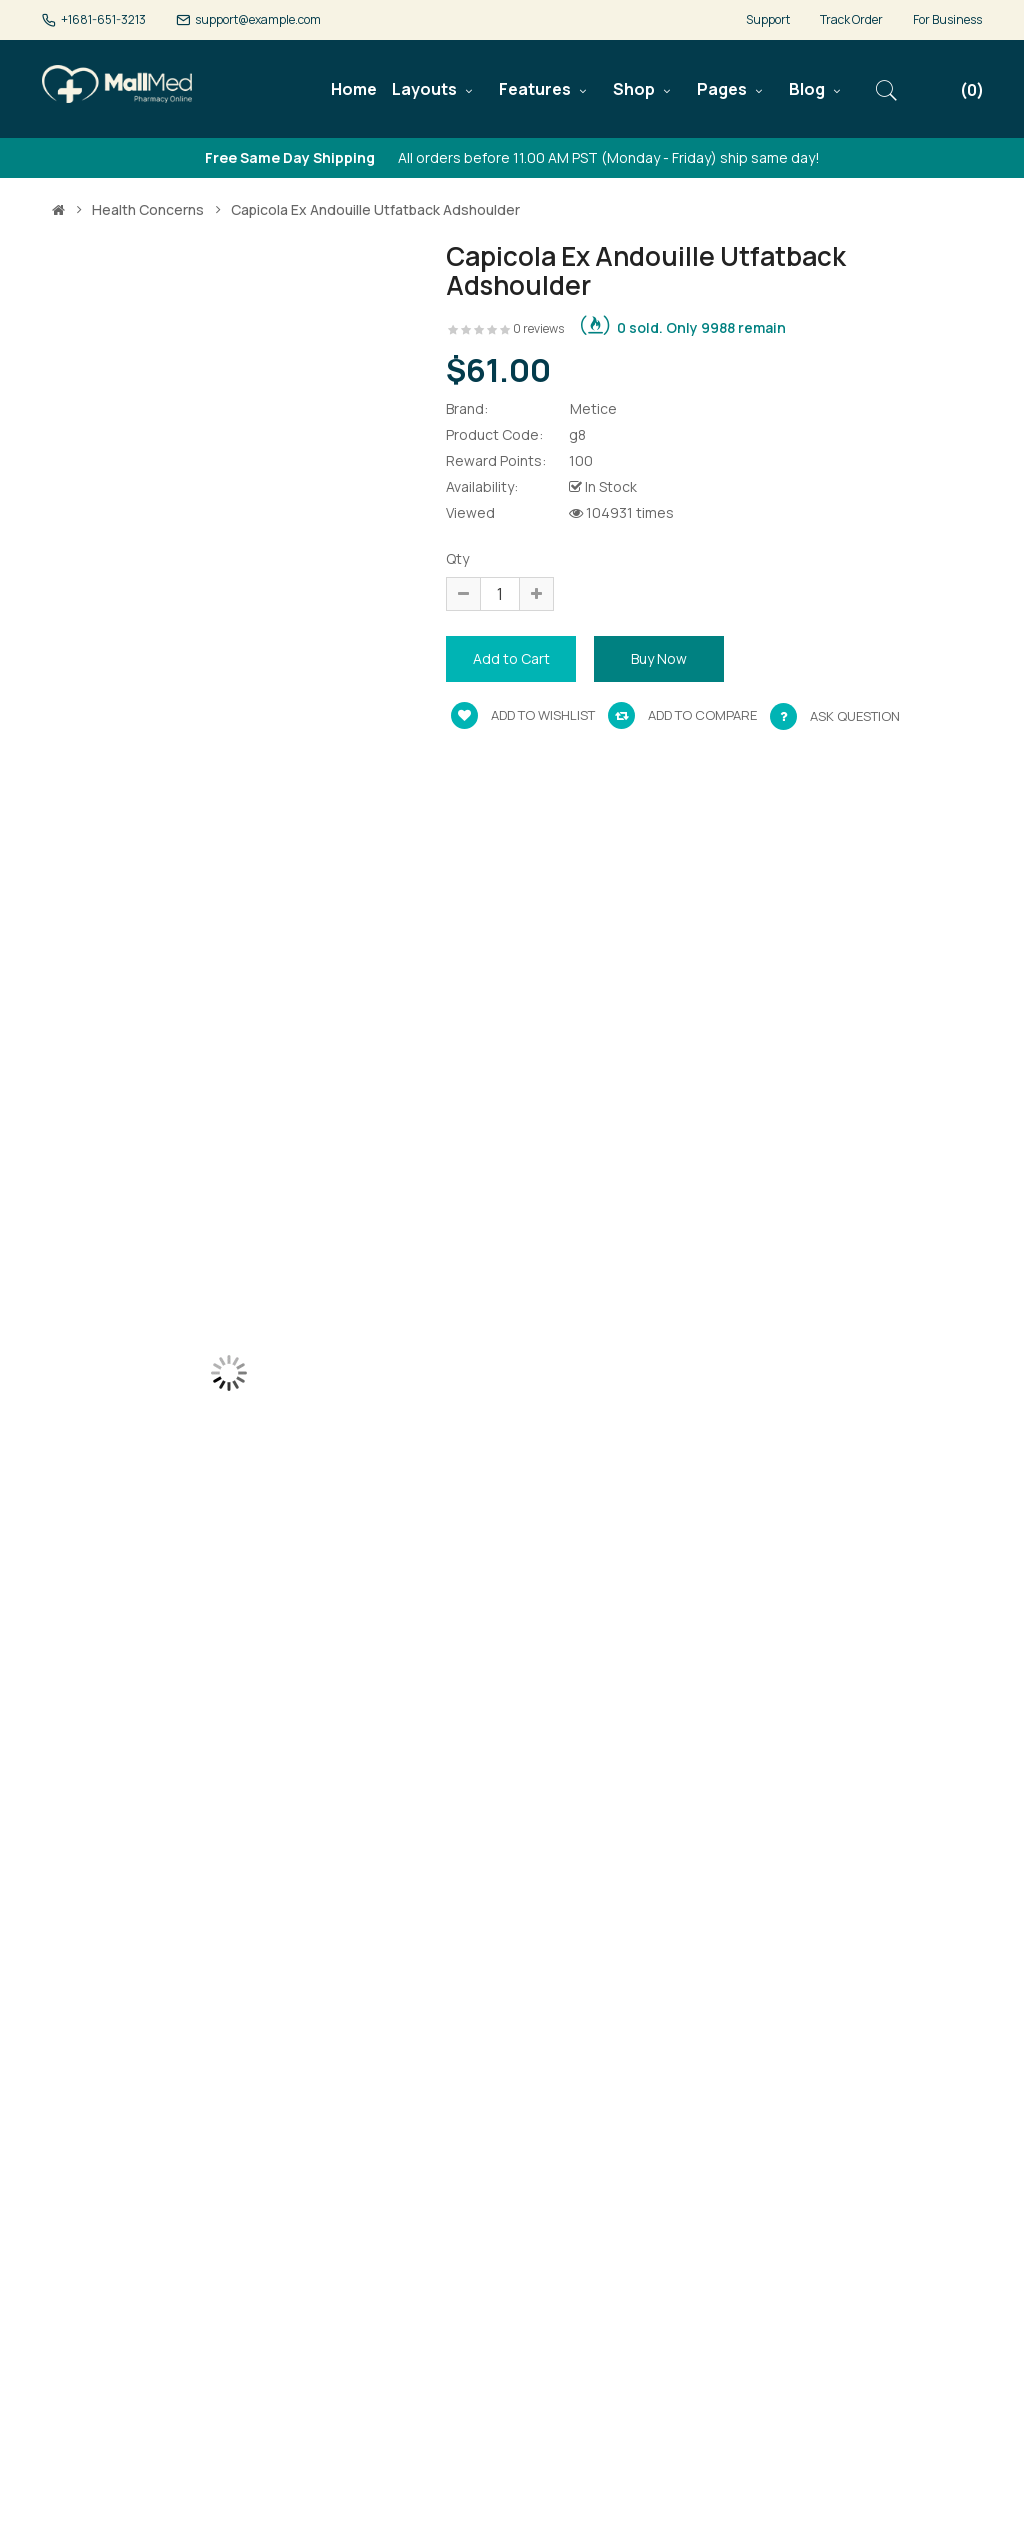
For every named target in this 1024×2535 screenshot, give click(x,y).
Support (768, 19)
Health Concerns (148, 210)
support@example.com (258, 19)
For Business (947, 19)
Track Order (851, 19)
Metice (593, 408)
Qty (457, 558)
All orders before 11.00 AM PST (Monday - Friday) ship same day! (512, 157)
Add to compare (682, 715)
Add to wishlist (523, 715)
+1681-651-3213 (103, 19)
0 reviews (538, 328)
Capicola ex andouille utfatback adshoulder (375, 210)
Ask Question (855, 716)
